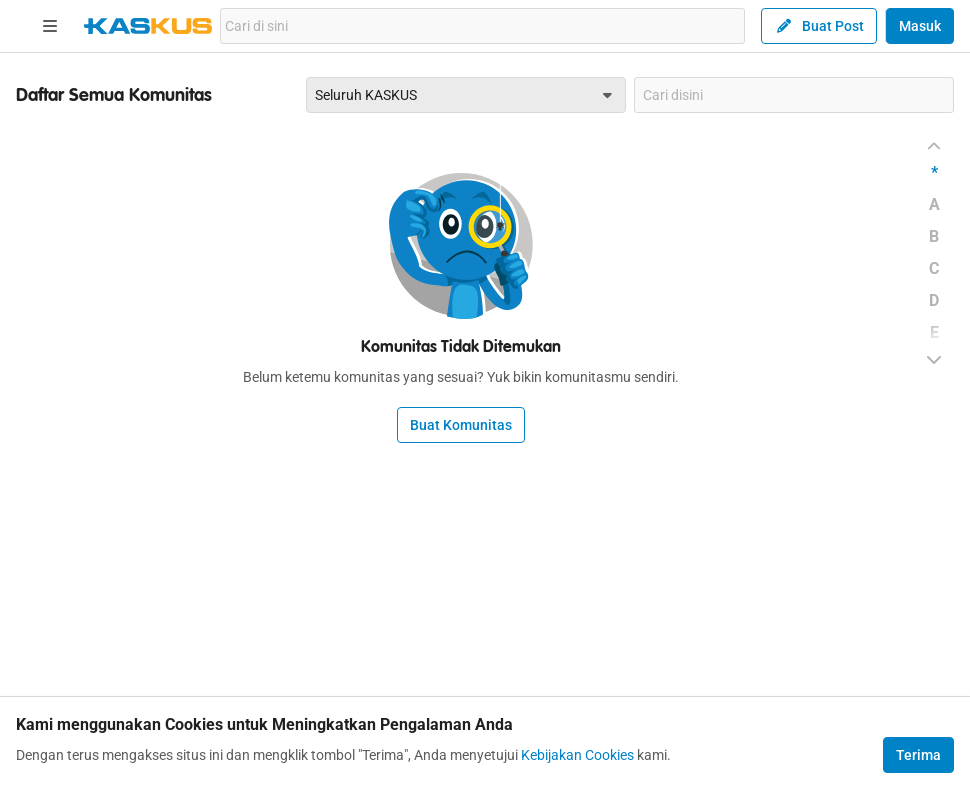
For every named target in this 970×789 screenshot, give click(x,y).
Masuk (920, 26)
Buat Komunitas (461, 425)
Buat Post (819, 26)
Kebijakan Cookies (577, 755)
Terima (918, 755)
